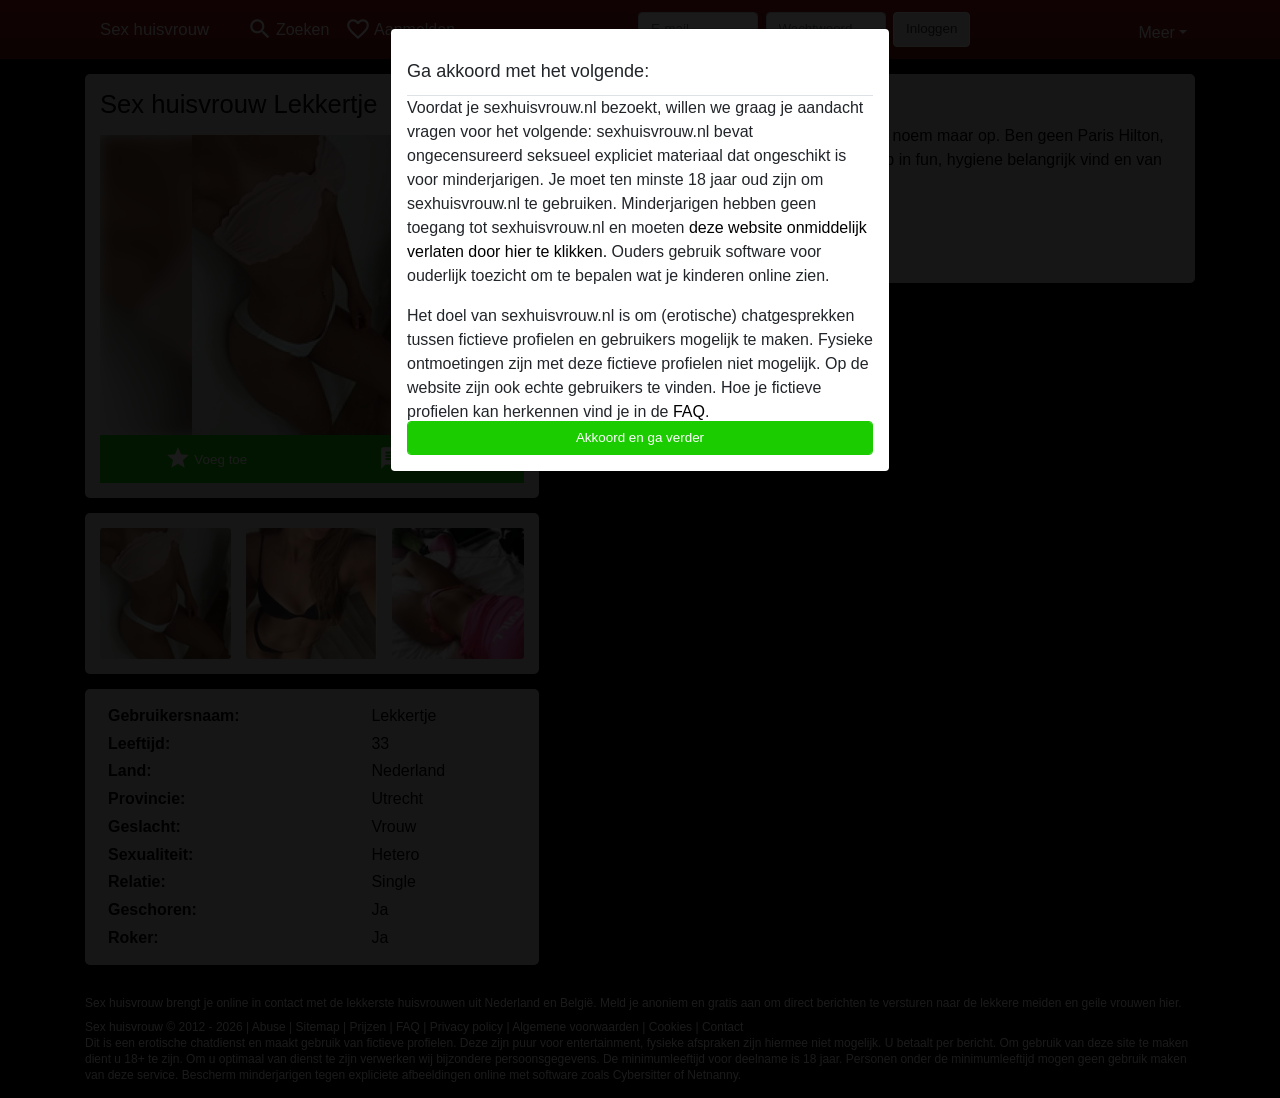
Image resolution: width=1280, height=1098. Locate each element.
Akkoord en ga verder (640, 437)
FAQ (689, 411)
